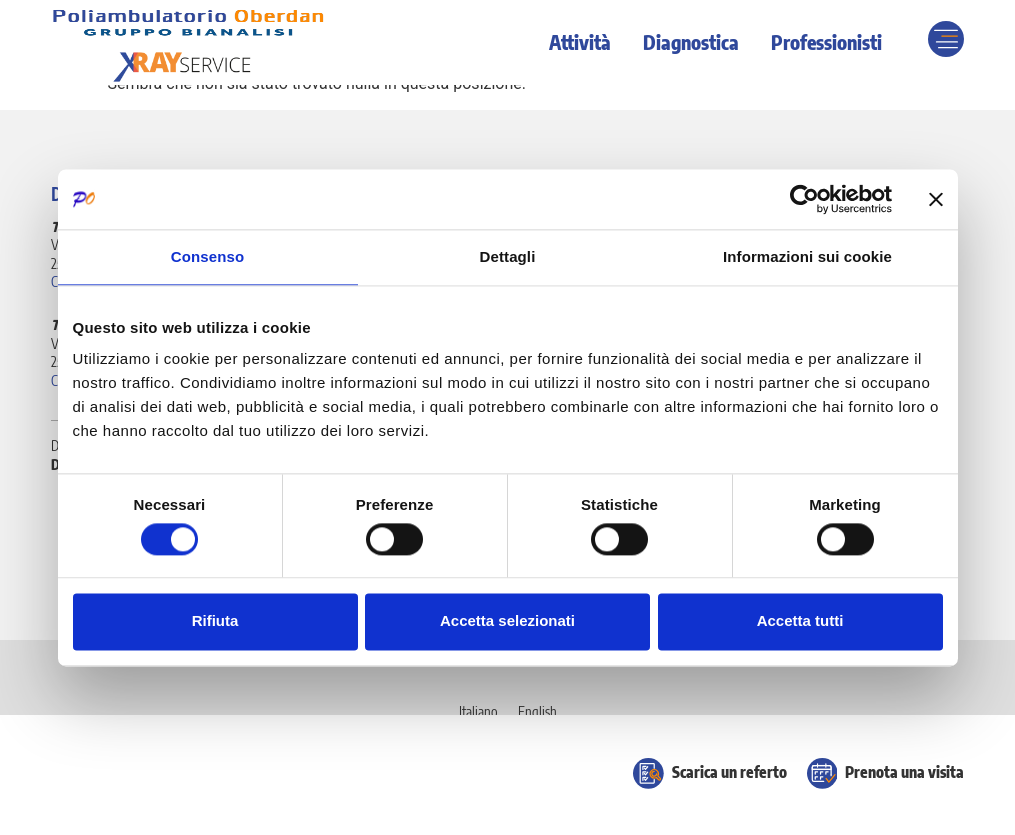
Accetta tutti (800, 621)
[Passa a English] (537, 712)
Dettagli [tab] (508, 256)
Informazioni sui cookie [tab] (807, 256)
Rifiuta (215, 621)
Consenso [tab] (207, 256)
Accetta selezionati (507, 621)
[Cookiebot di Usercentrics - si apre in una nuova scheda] (804, 199)
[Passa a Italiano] (478, 712)
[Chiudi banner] (936, 199)
